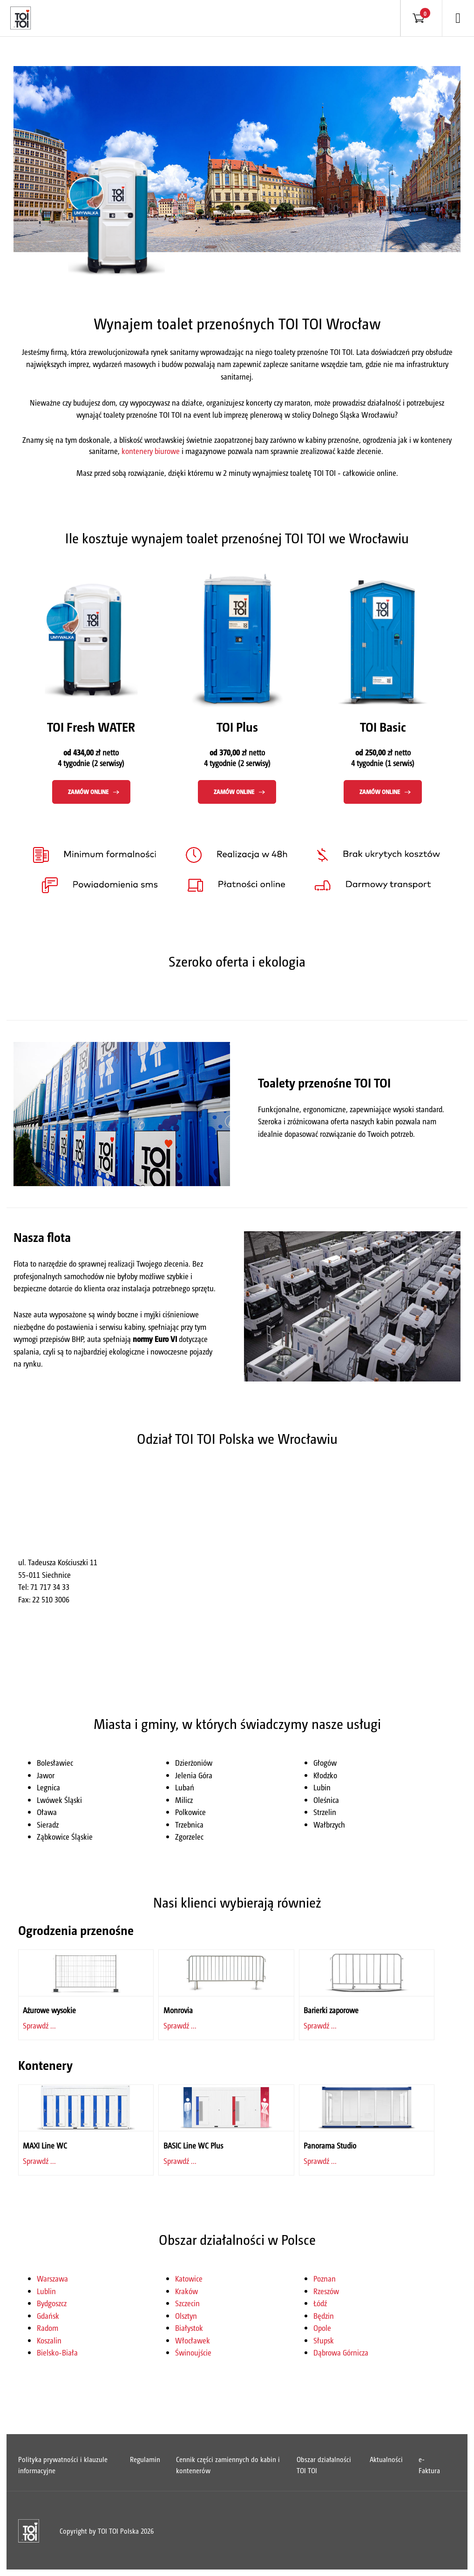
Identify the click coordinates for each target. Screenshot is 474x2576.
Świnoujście (193, 2352)
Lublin (46, 2291)
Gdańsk (48, 2315)
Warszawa (52, 2278)
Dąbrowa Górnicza (340, 2352)
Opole (322, 2327)
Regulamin (145, 2459)
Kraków (186, 2291)
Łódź (320, 2303)
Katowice (189, 2278)
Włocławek (192, 2340)
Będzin (323, 2315)
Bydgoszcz (52, 2303)
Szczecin (187, 2303)
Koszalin (49, 2340)
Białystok (189, 2327)
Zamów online (88, 791)
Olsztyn (186, 2315)
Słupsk (323, 2340)
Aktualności (386, 2459)
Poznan (324, 2278)
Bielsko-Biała (57, 2352)
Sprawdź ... (39, 2025)
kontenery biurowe (151, 451)
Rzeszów (326, 2291)
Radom (47, 2327)
